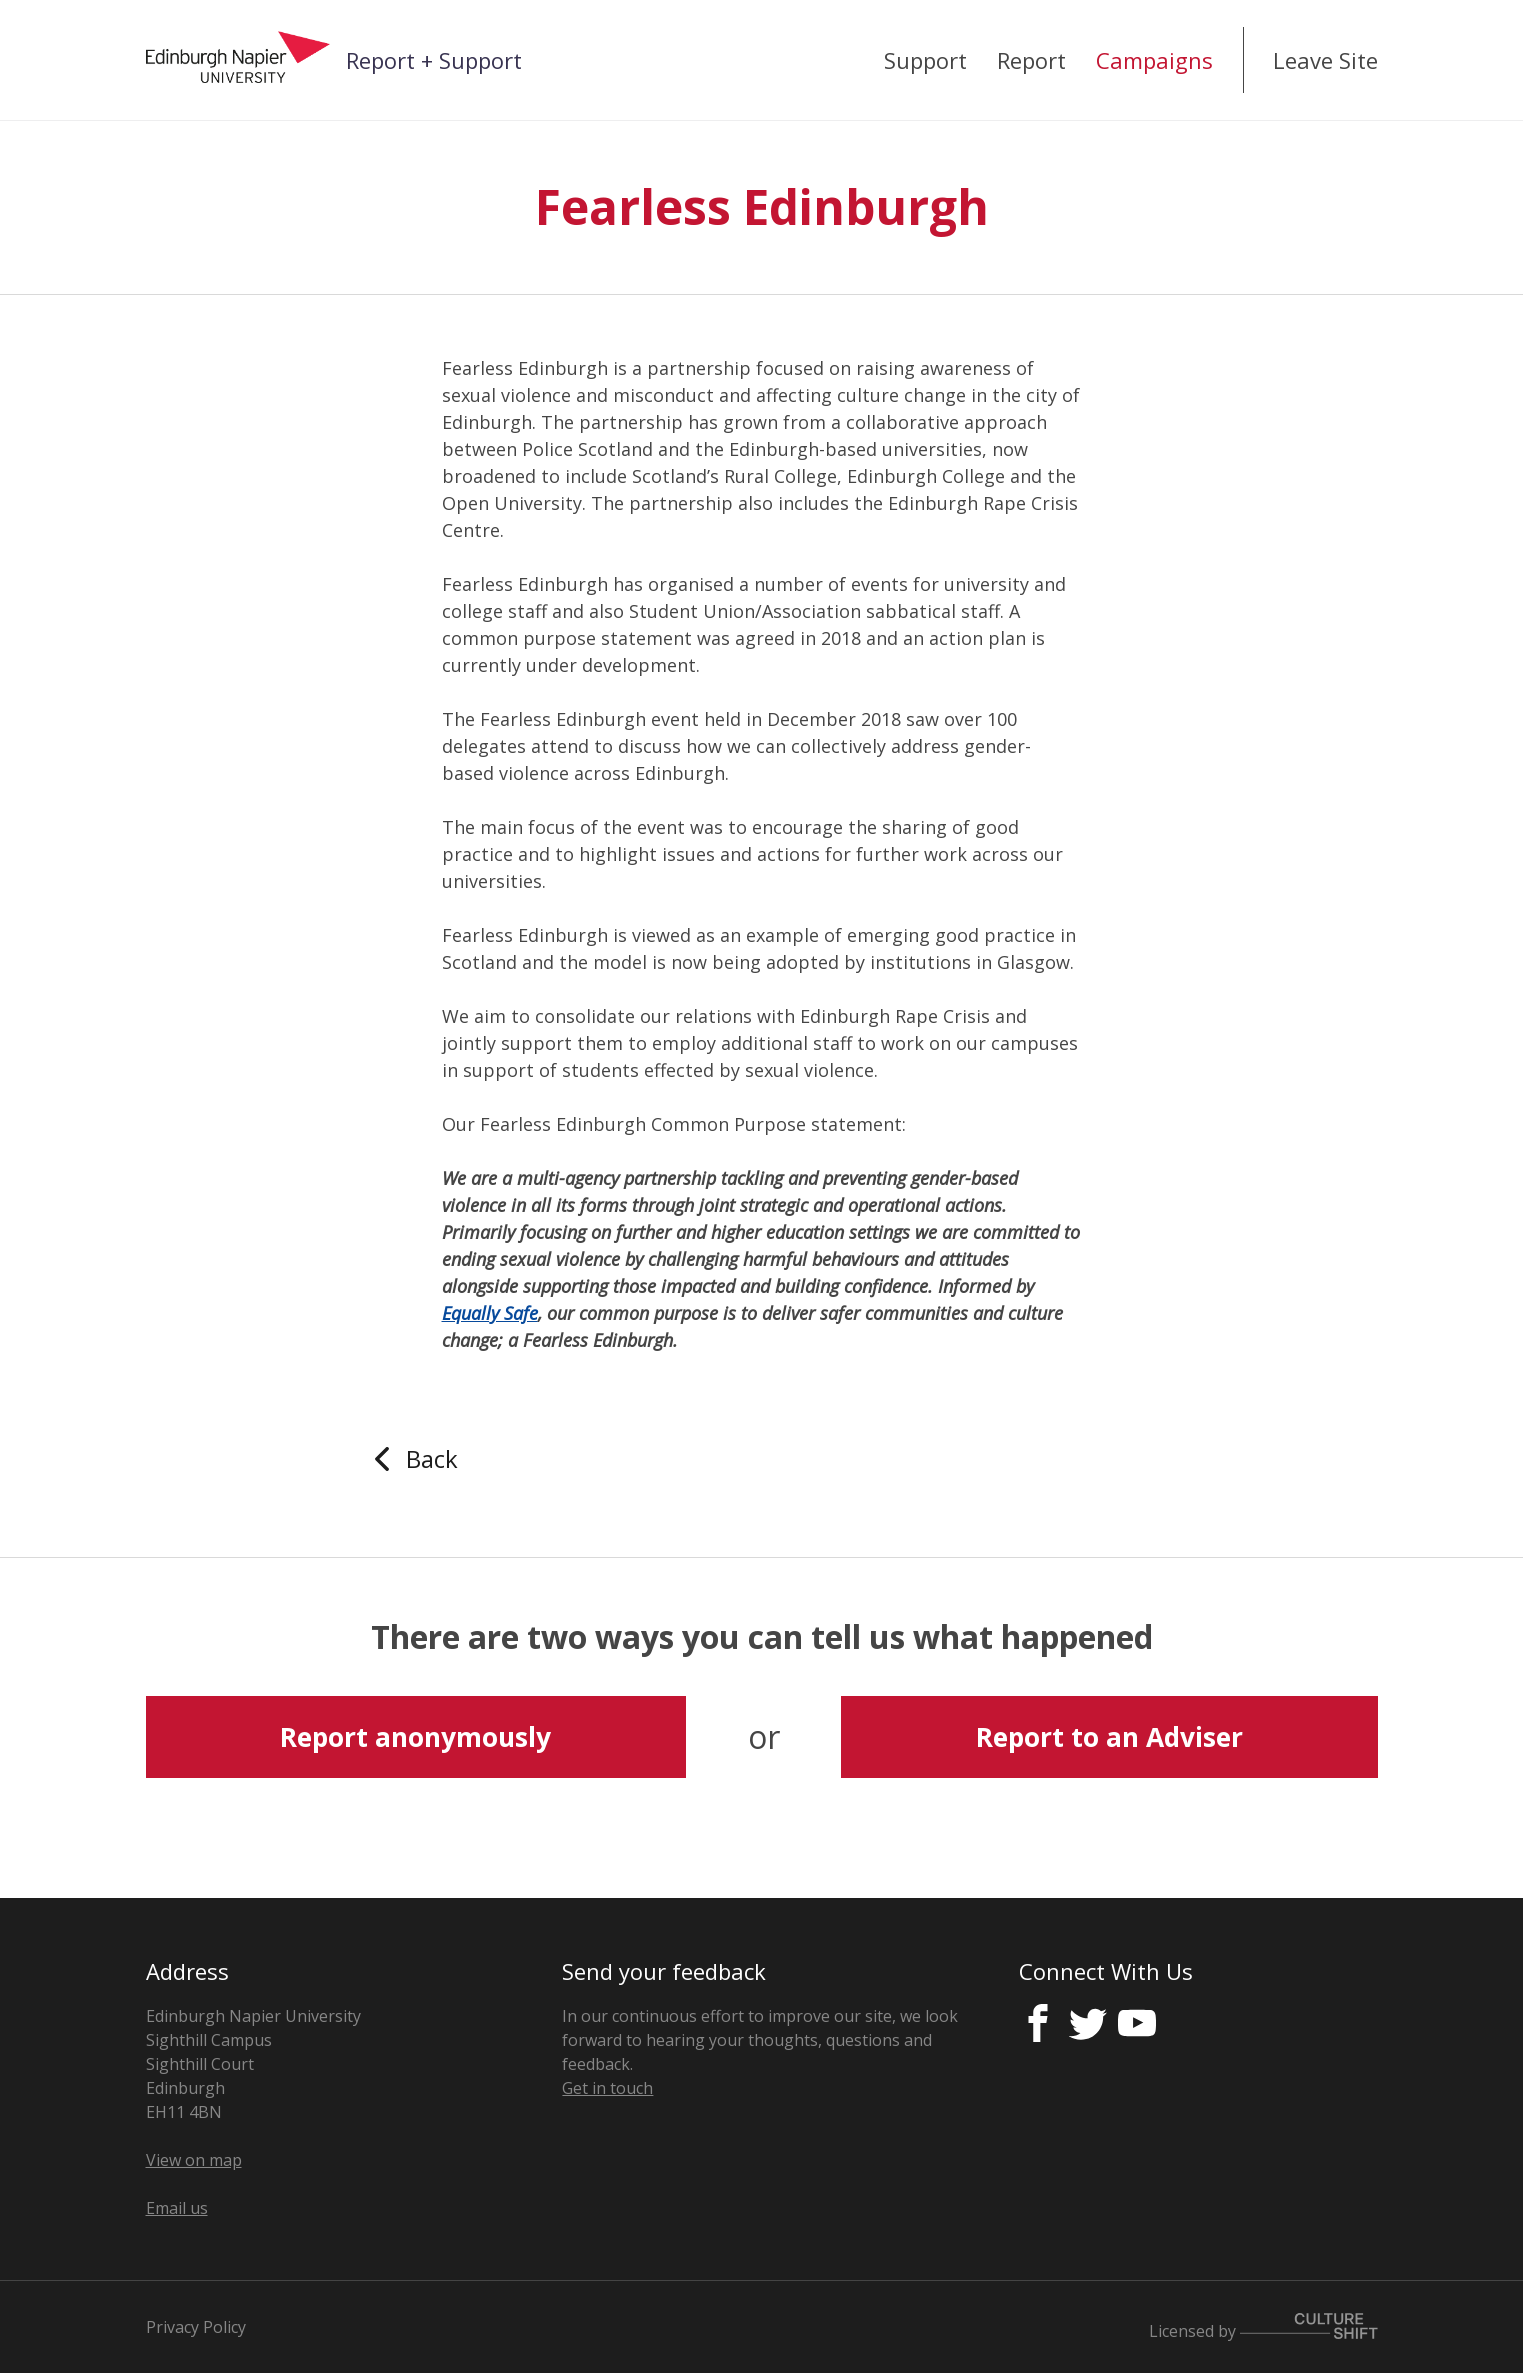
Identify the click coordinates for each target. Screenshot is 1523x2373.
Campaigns (1154, 60)
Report (1031, 60)
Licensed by (1263, 2327)
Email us (177, 2208)
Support (925, 60)
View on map (194, 2160)
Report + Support (434, 60)
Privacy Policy (196, 2327)
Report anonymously (415, 1737)
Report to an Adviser (1109, 1737)
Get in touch (607, 2088)
